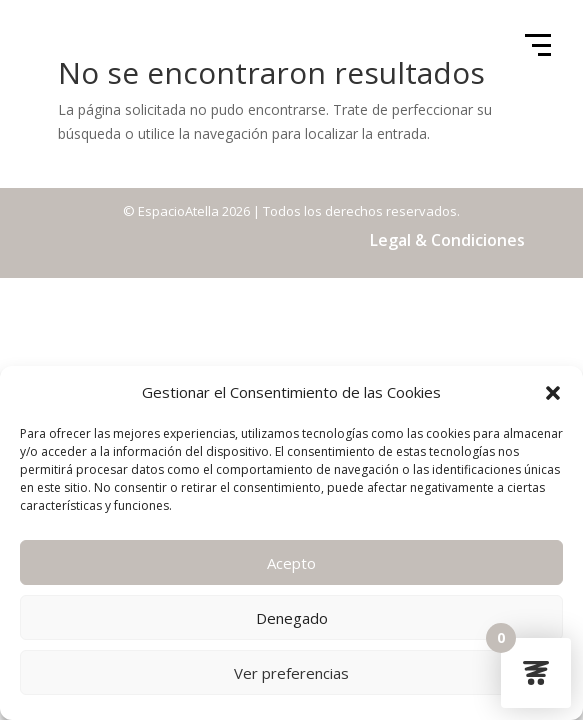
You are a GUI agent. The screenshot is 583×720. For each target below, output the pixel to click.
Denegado (292, 618)
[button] (553, 393)
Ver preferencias (291, 673)
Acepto (291, 563)
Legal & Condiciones (447, 240)
